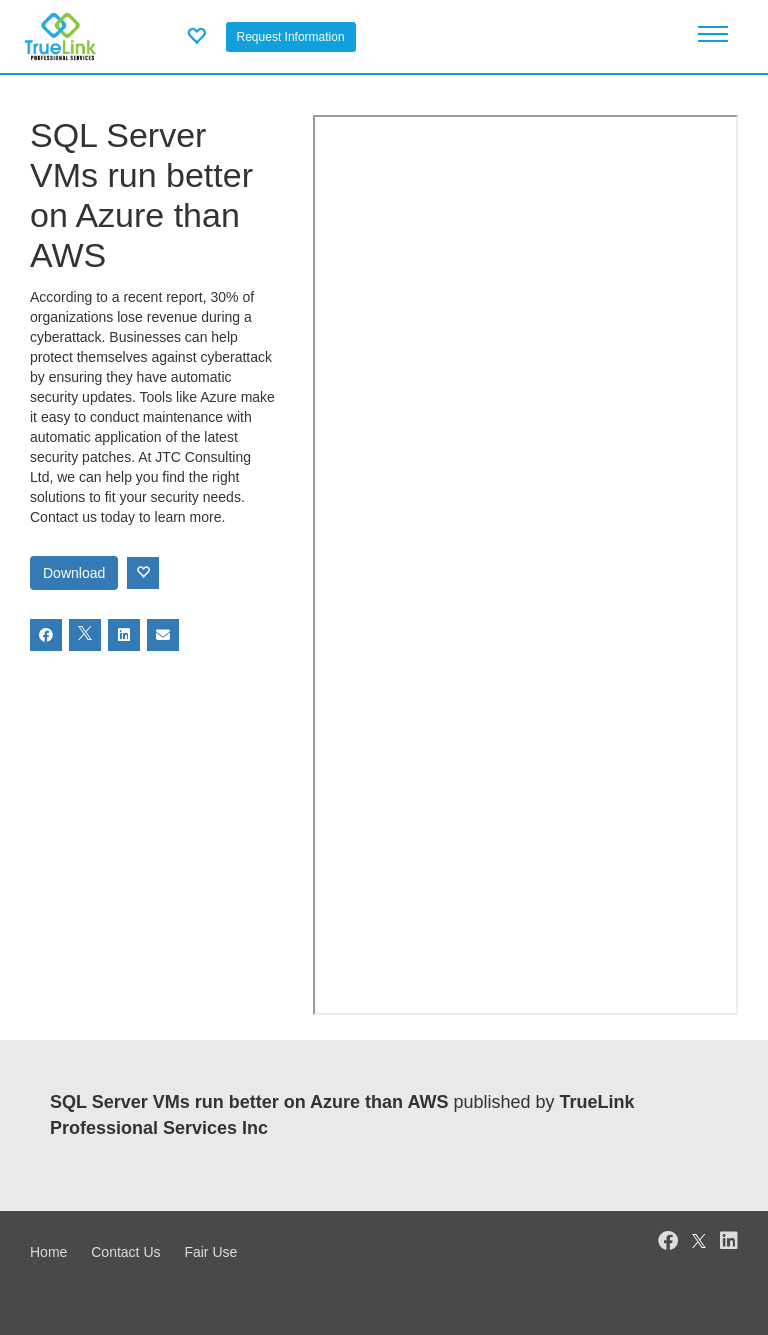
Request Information (291, 37)
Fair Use (210, 1252)
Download (74, 573)
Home (48, 1252)
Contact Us (125, 1252)
